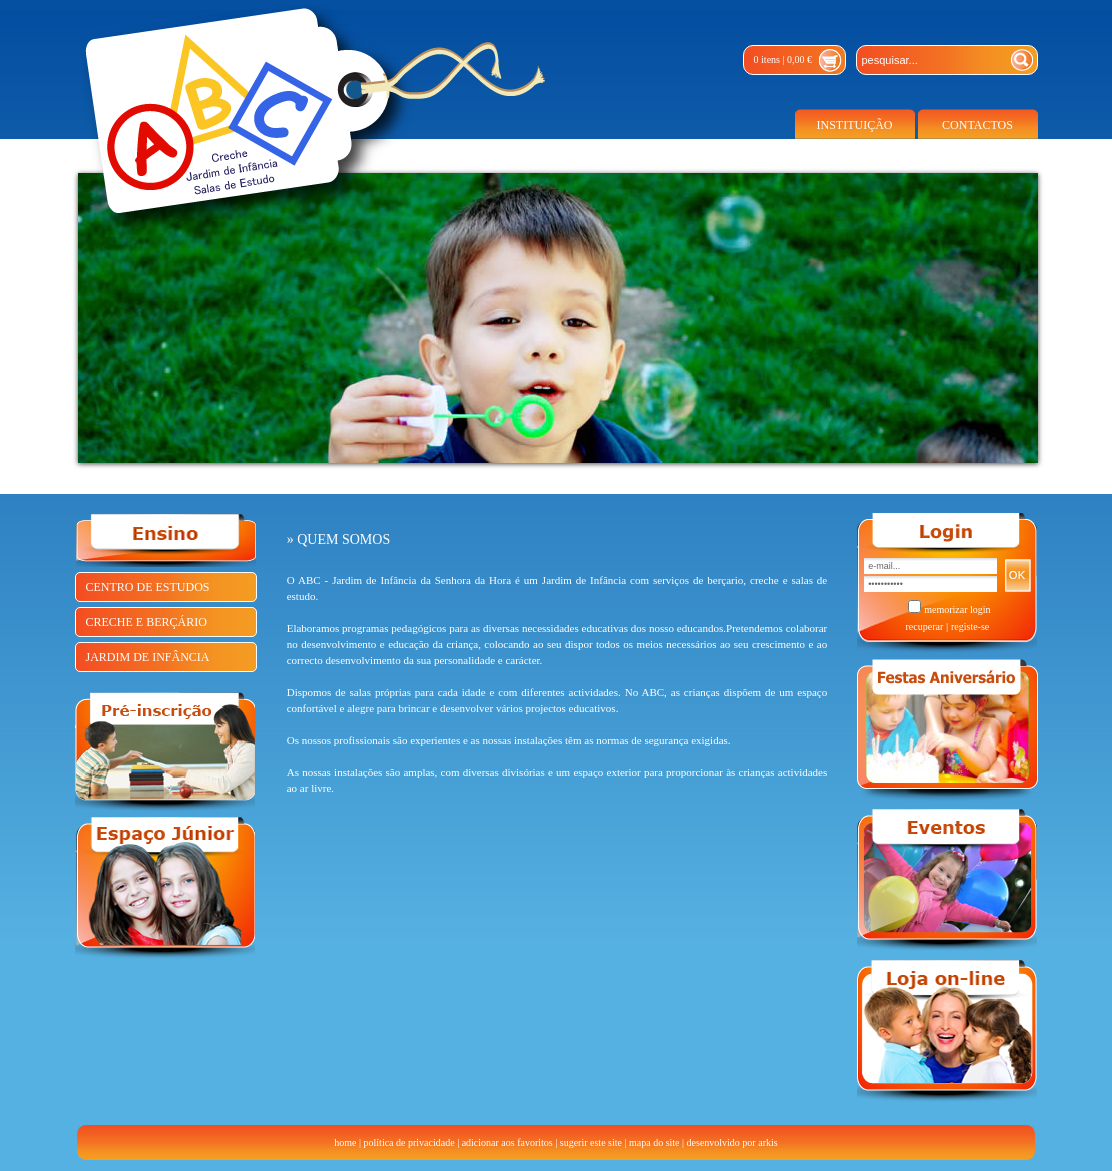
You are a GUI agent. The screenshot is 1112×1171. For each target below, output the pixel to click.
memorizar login (957, 609)
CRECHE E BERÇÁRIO (146, 622)
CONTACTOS (977, 125)
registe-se (970, 626)
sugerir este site (591, 1142)
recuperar (924, 626)
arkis (767, 1142)
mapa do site (654, 1142)
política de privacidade (409, 1142)
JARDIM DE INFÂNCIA (148, 657)
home (345, 1142)
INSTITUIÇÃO (855, 125)
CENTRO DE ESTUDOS (148, 587)
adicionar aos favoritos (507, 1142)
